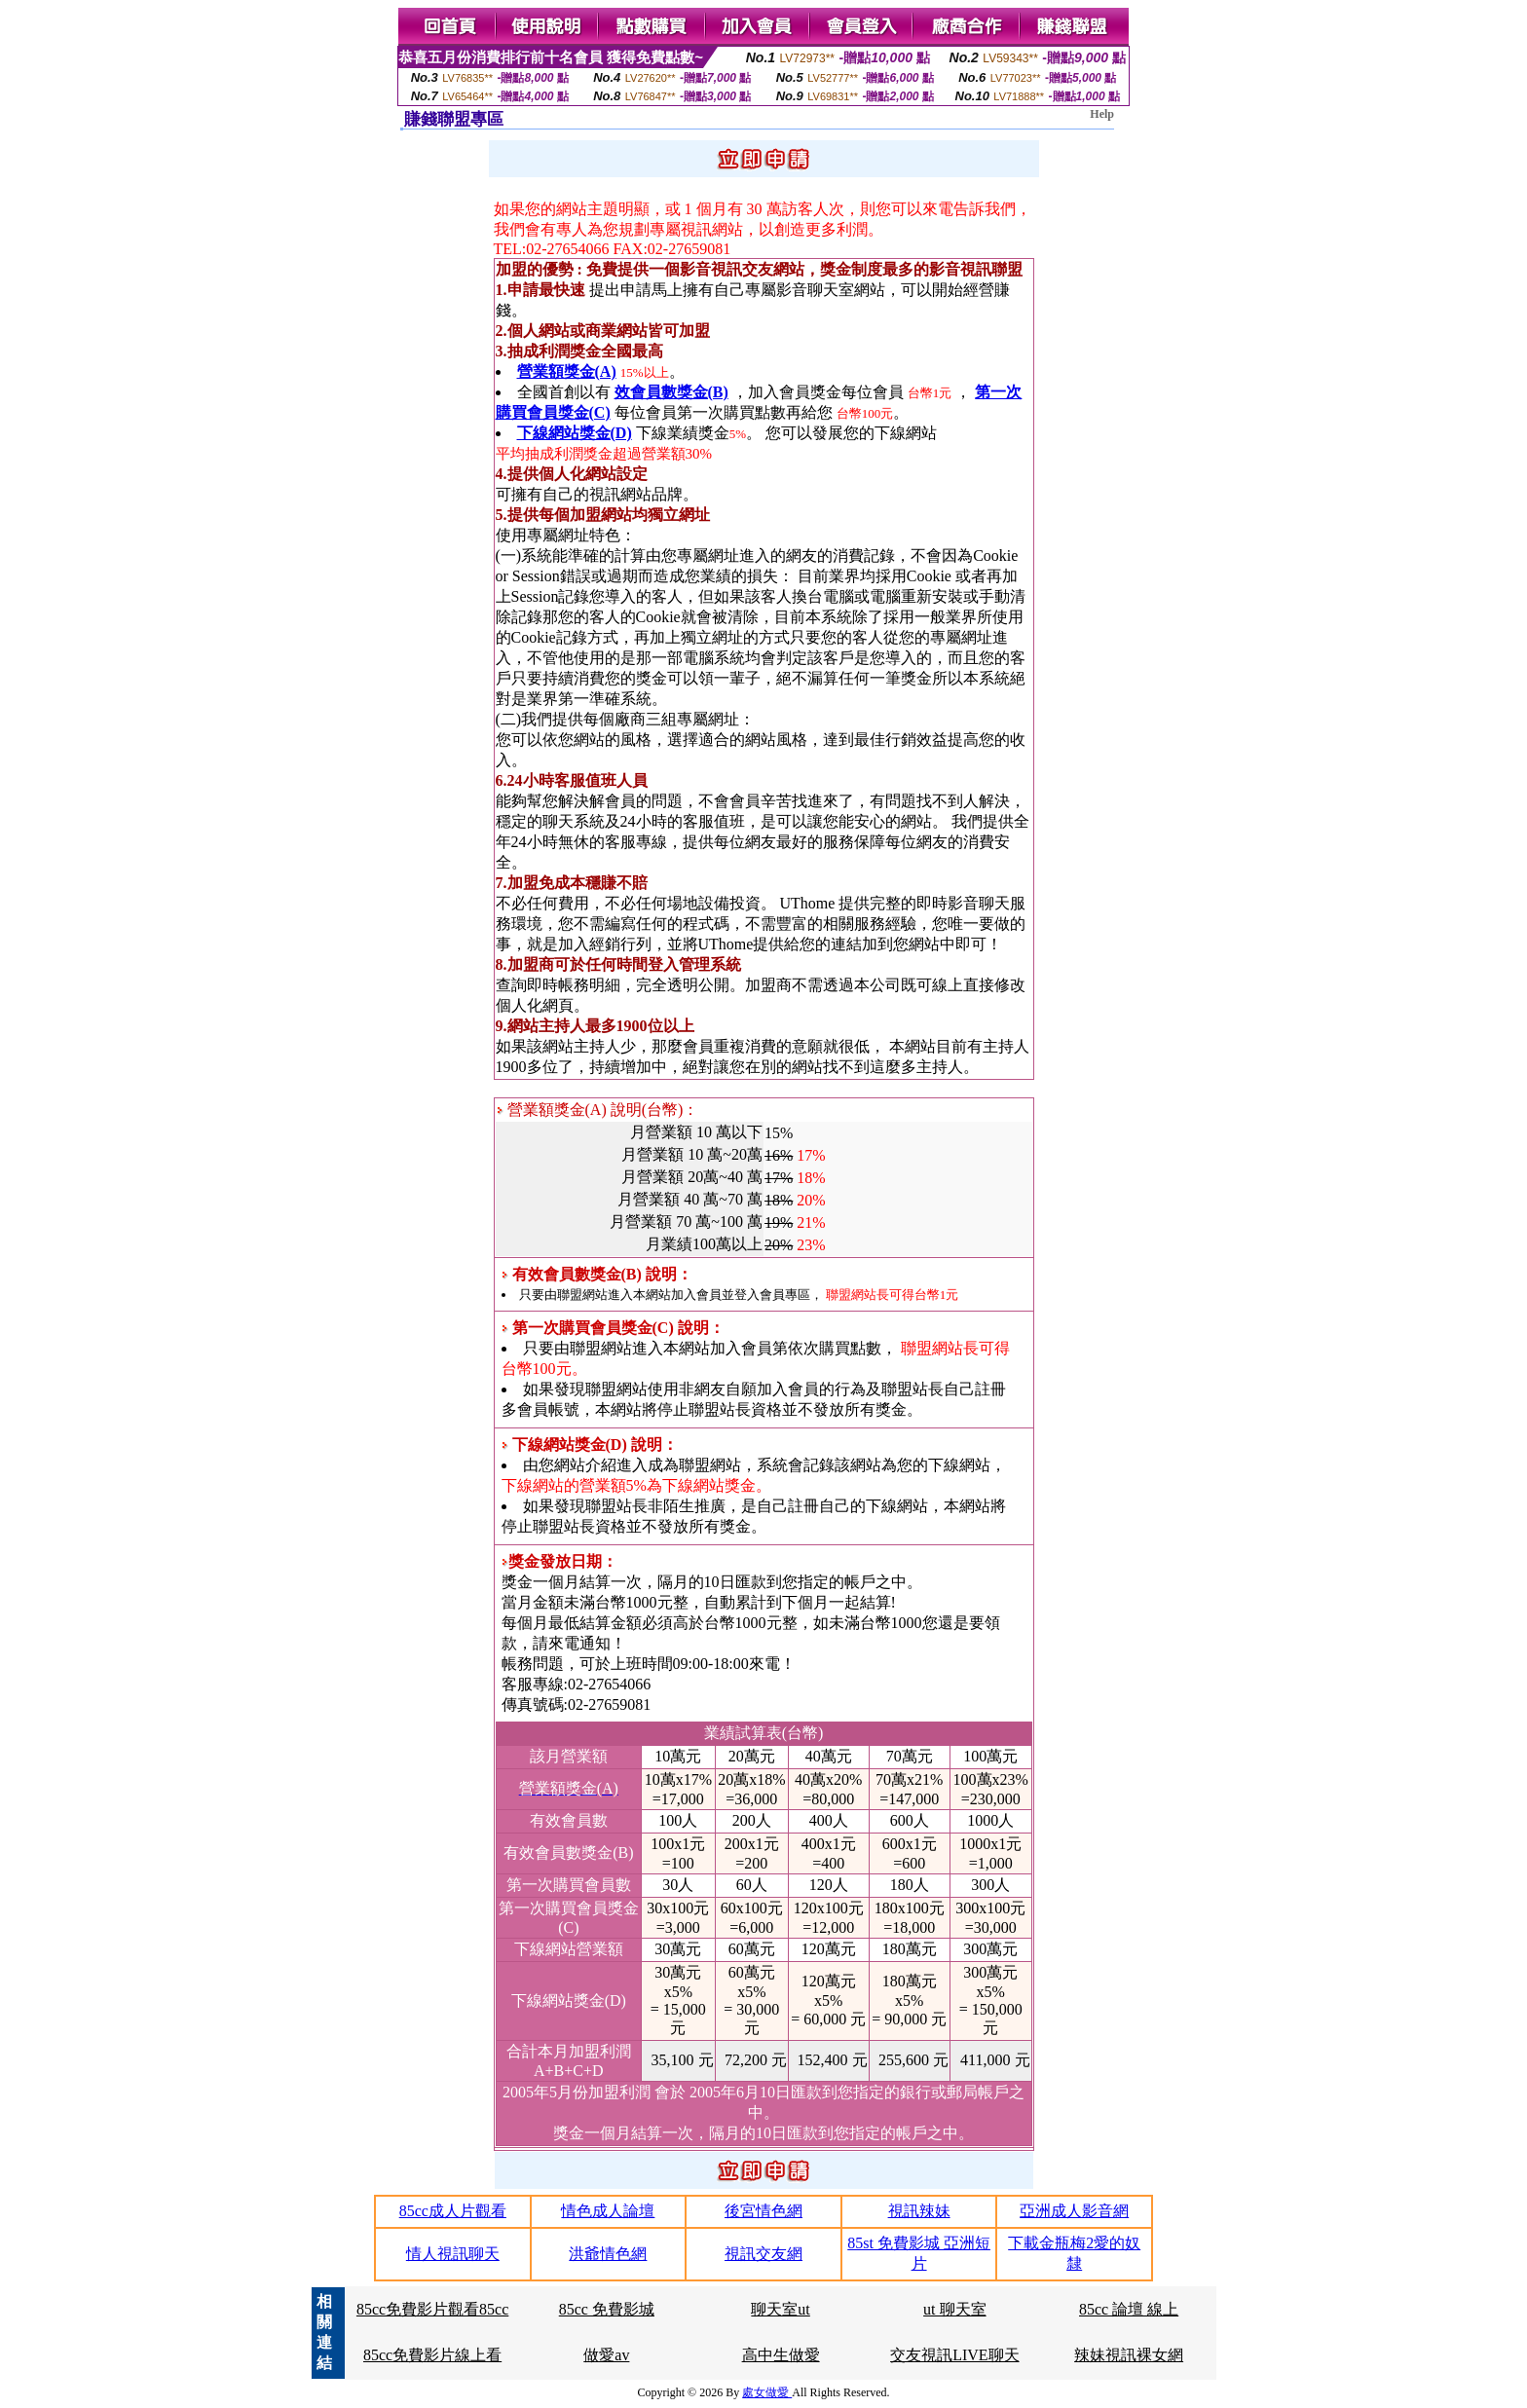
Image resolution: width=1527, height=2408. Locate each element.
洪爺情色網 (608, 2253)
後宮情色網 (763, 2211)
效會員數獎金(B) (671, 392)
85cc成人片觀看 (452, 2211)
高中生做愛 (781, 2355)
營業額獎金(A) (566, 371)
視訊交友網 (763, 2253)
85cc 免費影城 (606, 2309)
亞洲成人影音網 (1074, 2211)
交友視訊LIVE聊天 (954, 2355)
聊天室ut (780, 2309)
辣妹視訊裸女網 (1128, 2355)
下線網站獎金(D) (574, 433)
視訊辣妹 (919, 2211)
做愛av (606, 2355)
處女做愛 (767, 2392)
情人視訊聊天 (453, 2253)
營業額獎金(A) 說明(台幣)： (598, 1109)
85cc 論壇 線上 (1128, 2309)
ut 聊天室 (954, 2309)
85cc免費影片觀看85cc (432, 2309)
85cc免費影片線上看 (432, 2355)
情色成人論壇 (607, 2211)
